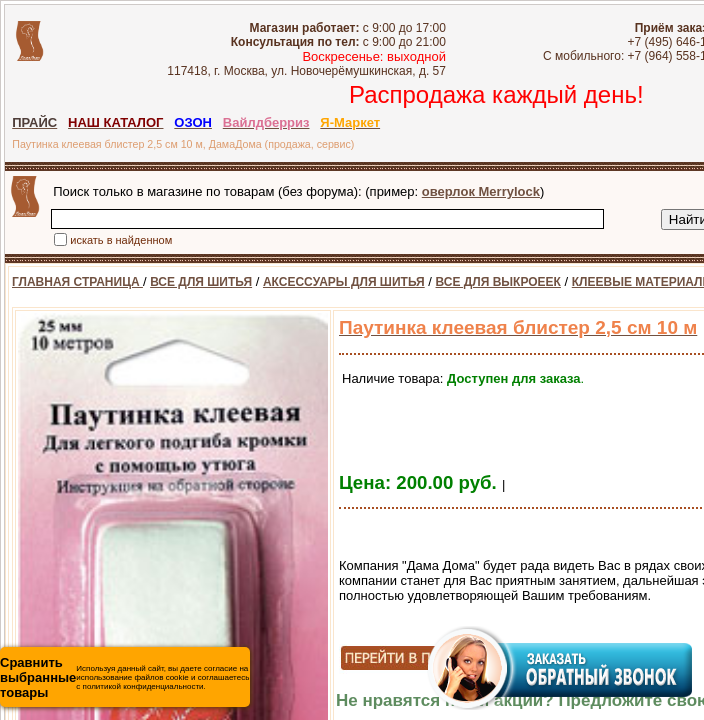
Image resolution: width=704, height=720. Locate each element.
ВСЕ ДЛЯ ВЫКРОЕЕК (498, 282)
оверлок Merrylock (481, 191)
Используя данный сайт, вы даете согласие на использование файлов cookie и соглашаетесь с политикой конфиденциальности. (124, 677)
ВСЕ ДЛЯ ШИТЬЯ (201, 282)
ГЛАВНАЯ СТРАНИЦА (77, 282)
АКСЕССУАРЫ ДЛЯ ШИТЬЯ (344, 282)
